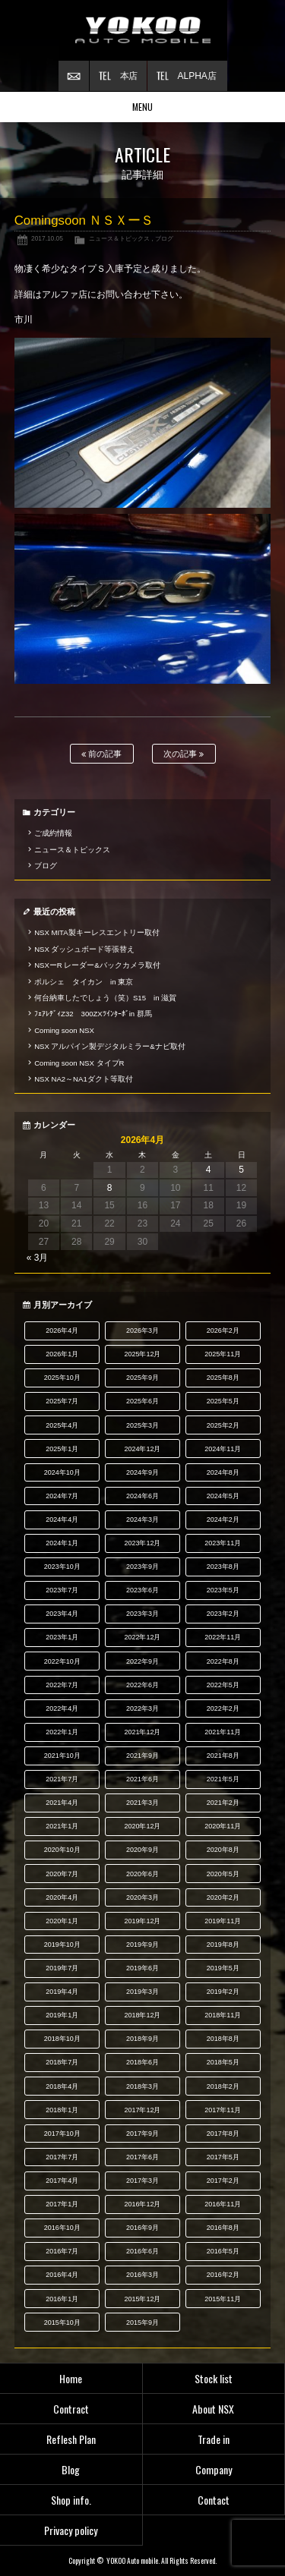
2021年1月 (62, 1826)
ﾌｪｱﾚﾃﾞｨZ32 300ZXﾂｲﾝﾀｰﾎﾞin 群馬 (93, 1013)
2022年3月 (142, 1708)
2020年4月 (62, 1897)
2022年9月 (142, 1661)
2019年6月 (142, 1968)
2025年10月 (62, 1377)
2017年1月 (62, 2204)
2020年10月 (62, 1849)
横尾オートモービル (143, 30)
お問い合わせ (74, 76)
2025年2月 (223, 1425)
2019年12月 (143, 1921)
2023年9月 (142, 1566)
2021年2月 (223, 1802)
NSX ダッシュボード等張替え (84, 949)
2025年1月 (62, 1449)
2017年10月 (62, 2133)
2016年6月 (142, 2251)
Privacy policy (70, 2530)
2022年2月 (223, 1708)
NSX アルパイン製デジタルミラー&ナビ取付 (109, 1046)
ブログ (164, 238)
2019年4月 (62, 1991)
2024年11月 (222, 1449)
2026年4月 (62, 1330)
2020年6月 (142, 1874)
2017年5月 (223, 2157)
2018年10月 (62, 2038)
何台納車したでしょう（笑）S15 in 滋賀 (105, 998)
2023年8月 (223, 1566)
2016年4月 (62, 2274)
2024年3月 (142, 1519)
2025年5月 (223, 1401)
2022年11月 (222, 1637)
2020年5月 (223, 1874)
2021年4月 (62, 1802)
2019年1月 (62, 2015)
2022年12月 (143, 1637)
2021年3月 (142, 1802)
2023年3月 (142, 1613)
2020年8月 (223, 1849)
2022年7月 (62, 1685)
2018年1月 (62, 2110)
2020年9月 (142, 1849)
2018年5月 (223, 2062)
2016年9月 (142, 2227)
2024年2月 (223, 1519)
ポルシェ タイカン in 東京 (83, 982)
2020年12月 (143, 1826)
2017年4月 (62, 2180)
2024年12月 (143, 1449)
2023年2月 (223, 1613)
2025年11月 (222, 1354)
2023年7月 (62, 1590)
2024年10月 (62, 1472)
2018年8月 (223, 2038)
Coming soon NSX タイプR (79, 1063)
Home (70, 2378)
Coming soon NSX (64, 1030)
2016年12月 (143, 2204)
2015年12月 (143, 2299)
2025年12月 (143, 1354)
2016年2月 (223, 2274)
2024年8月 (223, 1472)
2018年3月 (142, 2086)
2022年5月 (223, 1685)
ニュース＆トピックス (119, 238)
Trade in (214, 2439)
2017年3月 (142, 2180)
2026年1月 (62, 1354)
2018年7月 (62, 2062)
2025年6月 (142, 1401)
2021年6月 (142, 1779)
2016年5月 (223, 2251)
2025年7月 (62, 1401)
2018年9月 (142, 2038)
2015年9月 (142, 2322)
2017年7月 (62, 2157)
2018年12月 (143, 2015)
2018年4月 (62, 2086)
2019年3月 (142, 1991)
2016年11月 (222, 2204)
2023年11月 (222, 1543)
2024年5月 (223, 1496)
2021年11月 (222, 1732)
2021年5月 (223, 1779)
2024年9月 (142, 1472)
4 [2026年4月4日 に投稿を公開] (208, 1169)
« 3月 (38, 1257)
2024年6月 (142, 1496)
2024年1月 (62, 1543)
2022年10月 (62, 1661)
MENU (142, 106)
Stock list (214, 2378)
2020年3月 (142, 1897)
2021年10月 (62, 1755)
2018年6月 (142, 2062)
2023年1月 (62, 1637)
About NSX (213, 2409)
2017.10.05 (47, 238)
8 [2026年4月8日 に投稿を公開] (109, 1188)
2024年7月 (62, 1496)
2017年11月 (222, 2110)
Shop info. (71, 2500)
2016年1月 (62, 2299)
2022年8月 (223, 1661)
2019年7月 (62, 1968)
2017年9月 (142, 2133)
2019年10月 (62, 1944)
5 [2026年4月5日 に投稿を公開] (241, 1169)
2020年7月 (62, 1874)
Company (213, 2469)
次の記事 (183, 754)
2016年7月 (62, 2251)
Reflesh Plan (71, 2439)
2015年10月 (62, 2322)
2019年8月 (223, 1944)
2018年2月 (223, 2086)
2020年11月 (222, 1826)
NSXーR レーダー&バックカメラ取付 (97, 965)
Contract (71, 2409)
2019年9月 (142, 1944)
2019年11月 (222, 1921)
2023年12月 (143, 1543)
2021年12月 (143, 1732)
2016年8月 (223, 2227)
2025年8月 (223, 1377)
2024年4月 (62, 1519)
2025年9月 (142, 1377)
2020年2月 (223, 1897)
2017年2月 (223, 2180)
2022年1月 (62, 1732)
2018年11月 (222, 2015)
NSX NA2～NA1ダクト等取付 (83, 1079)
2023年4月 (62, 1613)
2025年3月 (142, 1425)
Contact (214, 2500)
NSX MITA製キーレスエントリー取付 (96, 932)
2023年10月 (62, 1566)
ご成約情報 (53, 833)
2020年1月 (62, 1921)
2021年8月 (223, 1755)
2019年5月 (223, 1968)
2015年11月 (222, 2299)
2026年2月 (223, 1330)
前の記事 (101, 754)
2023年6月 (142, 1590)
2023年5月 (223, 1590)
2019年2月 (223, 1991)
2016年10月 (62, 2227)
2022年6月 (142, 1685)
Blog (71, 2469)
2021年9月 (142, 1755)
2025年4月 (62, 1425)
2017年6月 (142, 2157)
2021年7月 (62, 1779)
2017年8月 (223, 2133)
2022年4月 (62, 1708)
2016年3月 (142, 2274)
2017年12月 (143, 2110)
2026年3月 (142, 1330)
